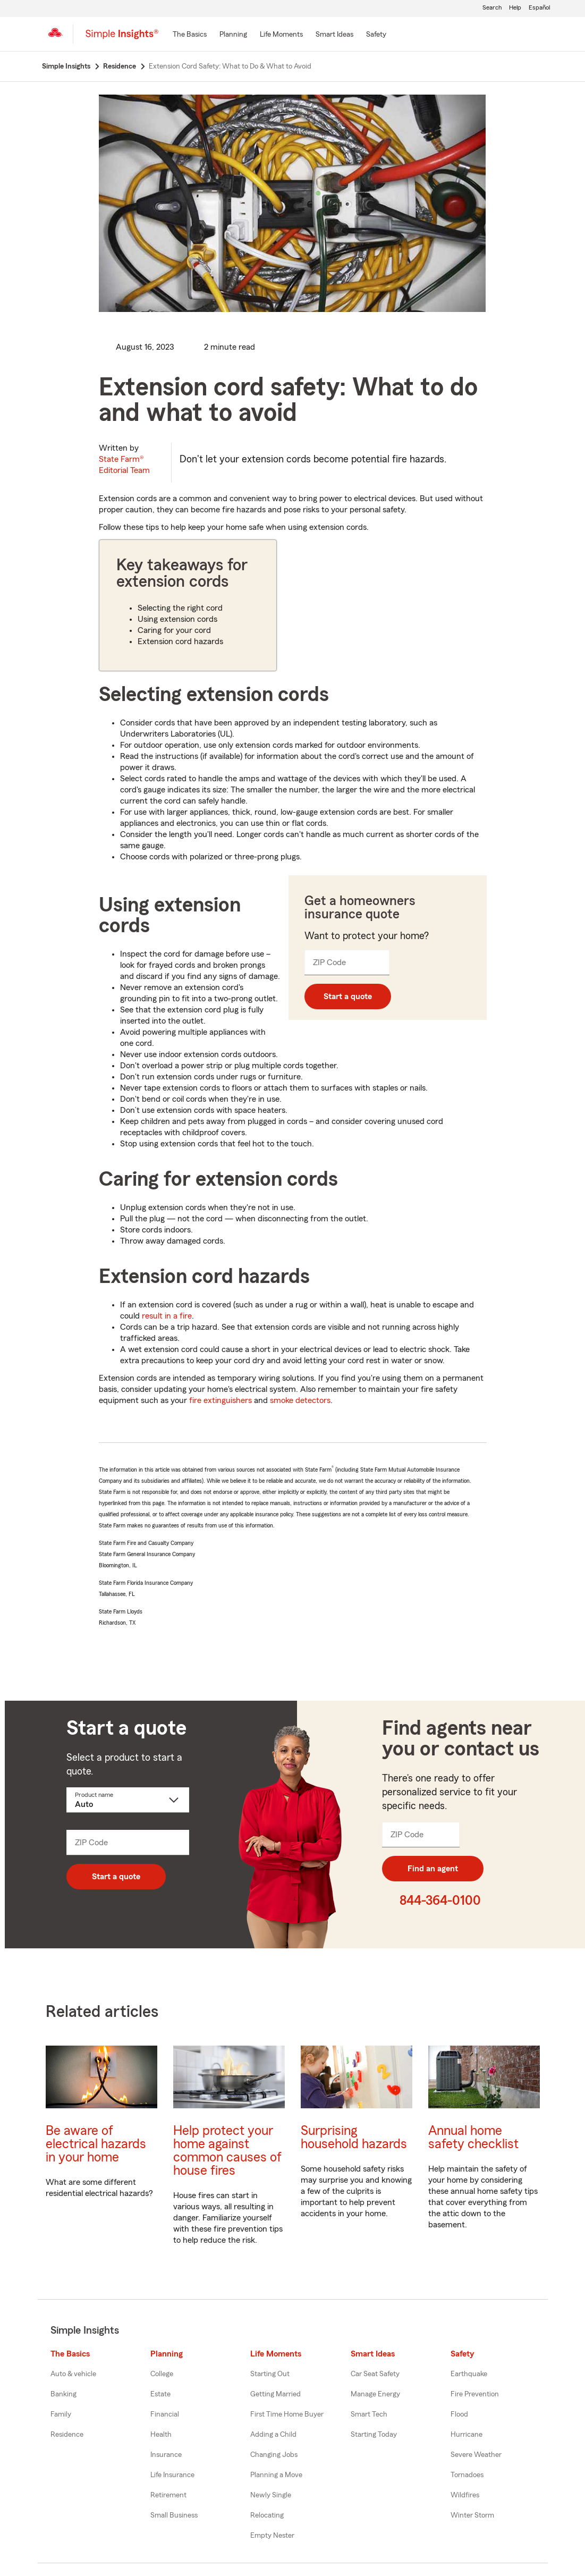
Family (60, 2414)
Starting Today (374, 2434)
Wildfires (465, 2495)
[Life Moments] (281, 35)
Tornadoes (467, 2475)
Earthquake (469, 2374)
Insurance (166, 2455)
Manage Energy (375, 2394)
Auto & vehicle (73, 2374)
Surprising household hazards (354, 2137)
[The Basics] (190, 35)
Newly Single (270, 2495)
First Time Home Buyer (287, 2414)
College (161, 2374)
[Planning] (233, 35)
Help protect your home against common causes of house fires (227, 2150)
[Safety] (376, 35)
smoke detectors (300, 1400)
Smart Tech (369, 2414)
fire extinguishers (220, 1400)
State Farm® (124, 465)
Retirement (168, 2495)
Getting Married (275, 2394)
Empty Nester (272, 2535)
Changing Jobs (274, 2455)
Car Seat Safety (375, 2374)
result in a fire (167, 1316)
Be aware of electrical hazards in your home (96, 2144)
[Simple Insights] (122, 38)
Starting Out (270, 2374)
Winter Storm (472, 2515)
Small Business (174, 2515)
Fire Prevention (475, 2394)
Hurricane (466, 2434)
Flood (459, 2414)
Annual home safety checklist (473, 2137)
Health (161, 2434)
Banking (63, 2394)
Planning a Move (276, 2475)
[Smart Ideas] (334, 35)
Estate (160, 2394)
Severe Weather (476, 2455)
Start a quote (348, 996)
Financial (164, 2414)
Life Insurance (172, 2475)
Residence (66, 2434)
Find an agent (433, 1868)
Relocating (267, 2515)
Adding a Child (273, 2434)
